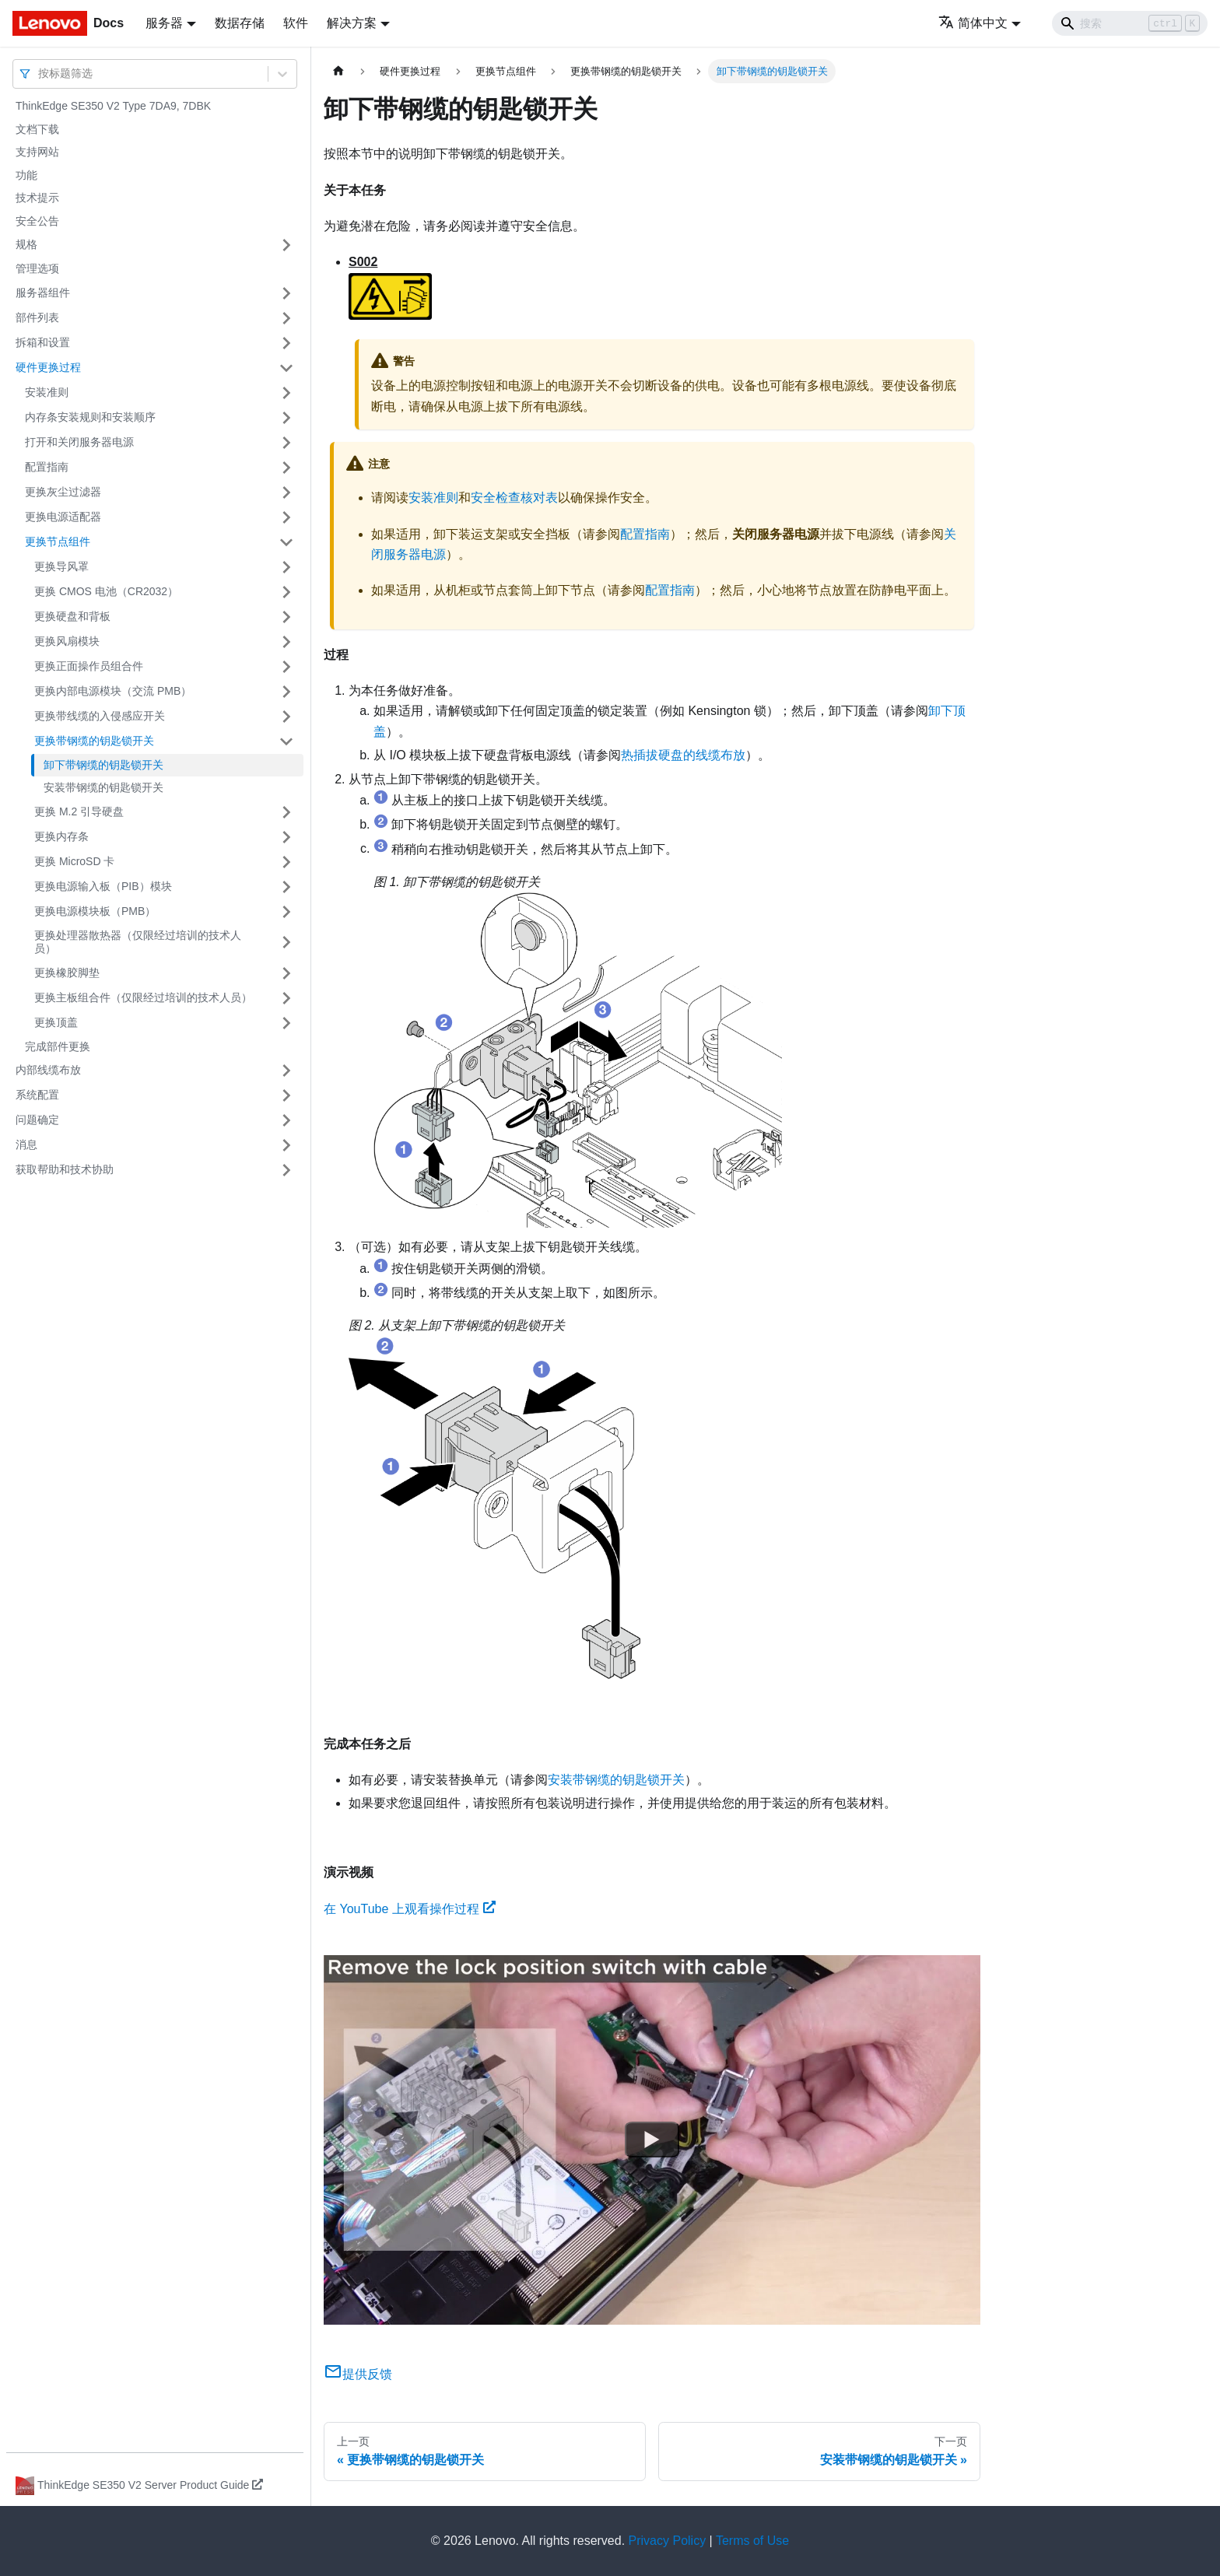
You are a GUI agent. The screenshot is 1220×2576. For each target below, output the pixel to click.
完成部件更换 (57, 1046)
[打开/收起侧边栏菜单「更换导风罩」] (286, 567)
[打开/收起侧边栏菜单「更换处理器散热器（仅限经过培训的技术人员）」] (286, 942)
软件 (295, 23)
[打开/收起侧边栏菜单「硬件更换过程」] (286, 368)
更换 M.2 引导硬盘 (79, 811)
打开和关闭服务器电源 (79, 442)
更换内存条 (61, 836)
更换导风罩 (61, 566)
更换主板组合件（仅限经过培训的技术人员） (143, 997)
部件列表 (37, 317)
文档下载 (37, 129)
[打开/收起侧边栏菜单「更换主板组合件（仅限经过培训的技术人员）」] (286, 998)
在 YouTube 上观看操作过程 (410, 1908)
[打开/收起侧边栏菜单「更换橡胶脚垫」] (286, 973)
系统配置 (37, 1094)
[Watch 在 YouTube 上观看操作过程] (652, 2140)
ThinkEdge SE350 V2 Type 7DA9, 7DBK (113, 106)
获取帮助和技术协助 (65, 1169)
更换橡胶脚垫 (67, 972)
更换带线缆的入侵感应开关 (99, 716)
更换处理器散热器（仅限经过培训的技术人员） (137, 942)
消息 (26, 1144)
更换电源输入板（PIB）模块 (103, 886)
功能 (26, 175)
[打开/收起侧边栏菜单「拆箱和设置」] (286, 343)
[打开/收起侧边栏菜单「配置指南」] (286, 467)
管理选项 (37, 268)
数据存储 (240, 23)
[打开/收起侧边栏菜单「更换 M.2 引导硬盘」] (286, 812)
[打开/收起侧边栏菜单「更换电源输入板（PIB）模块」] (286, 886)
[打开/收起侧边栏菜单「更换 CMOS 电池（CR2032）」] (286, 592)
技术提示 (37, 197)
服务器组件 (43, 292)
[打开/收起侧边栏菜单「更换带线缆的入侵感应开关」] (286, 716)
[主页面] (338, 71)
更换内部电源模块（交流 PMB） (112, 691)
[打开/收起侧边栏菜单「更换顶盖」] (286, 1023)
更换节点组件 (57, 541)
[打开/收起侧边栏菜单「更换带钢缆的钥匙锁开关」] (286, 741)
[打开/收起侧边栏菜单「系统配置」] (286, 1095)
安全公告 (37, 221)
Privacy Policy (667, 2540)
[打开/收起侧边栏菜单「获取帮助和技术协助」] (286, 1170)
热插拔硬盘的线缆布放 (683, 755)
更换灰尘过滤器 (63, 491)
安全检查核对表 (514, 497)
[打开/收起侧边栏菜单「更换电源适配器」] (286, 517)
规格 (26, 244)
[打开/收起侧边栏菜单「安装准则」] (286, 392)
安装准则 (46, 392)
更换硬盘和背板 (72, 616)
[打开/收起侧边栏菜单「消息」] (286, 1145)
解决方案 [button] (352, 23)
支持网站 (37, 151)
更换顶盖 (56, 1022)
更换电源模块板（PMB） (95, 911)
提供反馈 (358, 2374)
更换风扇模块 (67, 641)
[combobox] (39, 73)
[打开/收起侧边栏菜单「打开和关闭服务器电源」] (286, 442)
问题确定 (37, 1119)
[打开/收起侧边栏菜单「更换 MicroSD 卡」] (286, 862)
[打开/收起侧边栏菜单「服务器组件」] (286, 293)
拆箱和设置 (43, 342)
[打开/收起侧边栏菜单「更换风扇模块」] (286, 641)
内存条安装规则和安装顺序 (90, 417)
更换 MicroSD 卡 (74, 861)
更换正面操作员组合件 (88, 666)
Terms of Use (752, 2540)
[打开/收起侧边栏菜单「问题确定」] (286, 1120)
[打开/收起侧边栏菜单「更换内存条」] (286, 837)
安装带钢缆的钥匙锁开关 (103, 787)
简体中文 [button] (973, 23)
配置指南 (46, 467)
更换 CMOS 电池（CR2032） (106, 591)
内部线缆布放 (48, 1070)
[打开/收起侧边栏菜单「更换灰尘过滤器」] (286, 492)
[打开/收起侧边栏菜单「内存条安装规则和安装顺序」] (286, 417)
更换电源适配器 (63, 516)
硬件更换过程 (48, 367)
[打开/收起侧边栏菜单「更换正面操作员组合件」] (286, 666)
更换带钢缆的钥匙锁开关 (94, 740)
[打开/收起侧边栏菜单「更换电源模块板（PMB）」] (286, 911)
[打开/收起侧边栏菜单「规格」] (286, 245)
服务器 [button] (164, 23)
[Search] (1130, 23)
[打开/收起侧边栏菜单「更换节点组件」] (286, 542)
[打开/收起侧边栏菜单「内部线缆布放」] (286, 1070)
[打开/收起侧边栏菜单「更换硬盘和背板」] (286, 617)
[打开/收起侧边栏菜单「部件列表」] (286, 318)
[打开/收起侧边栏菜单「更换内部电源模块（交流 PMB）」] (286, 691)
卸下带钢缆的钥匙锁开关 (103, 765)
